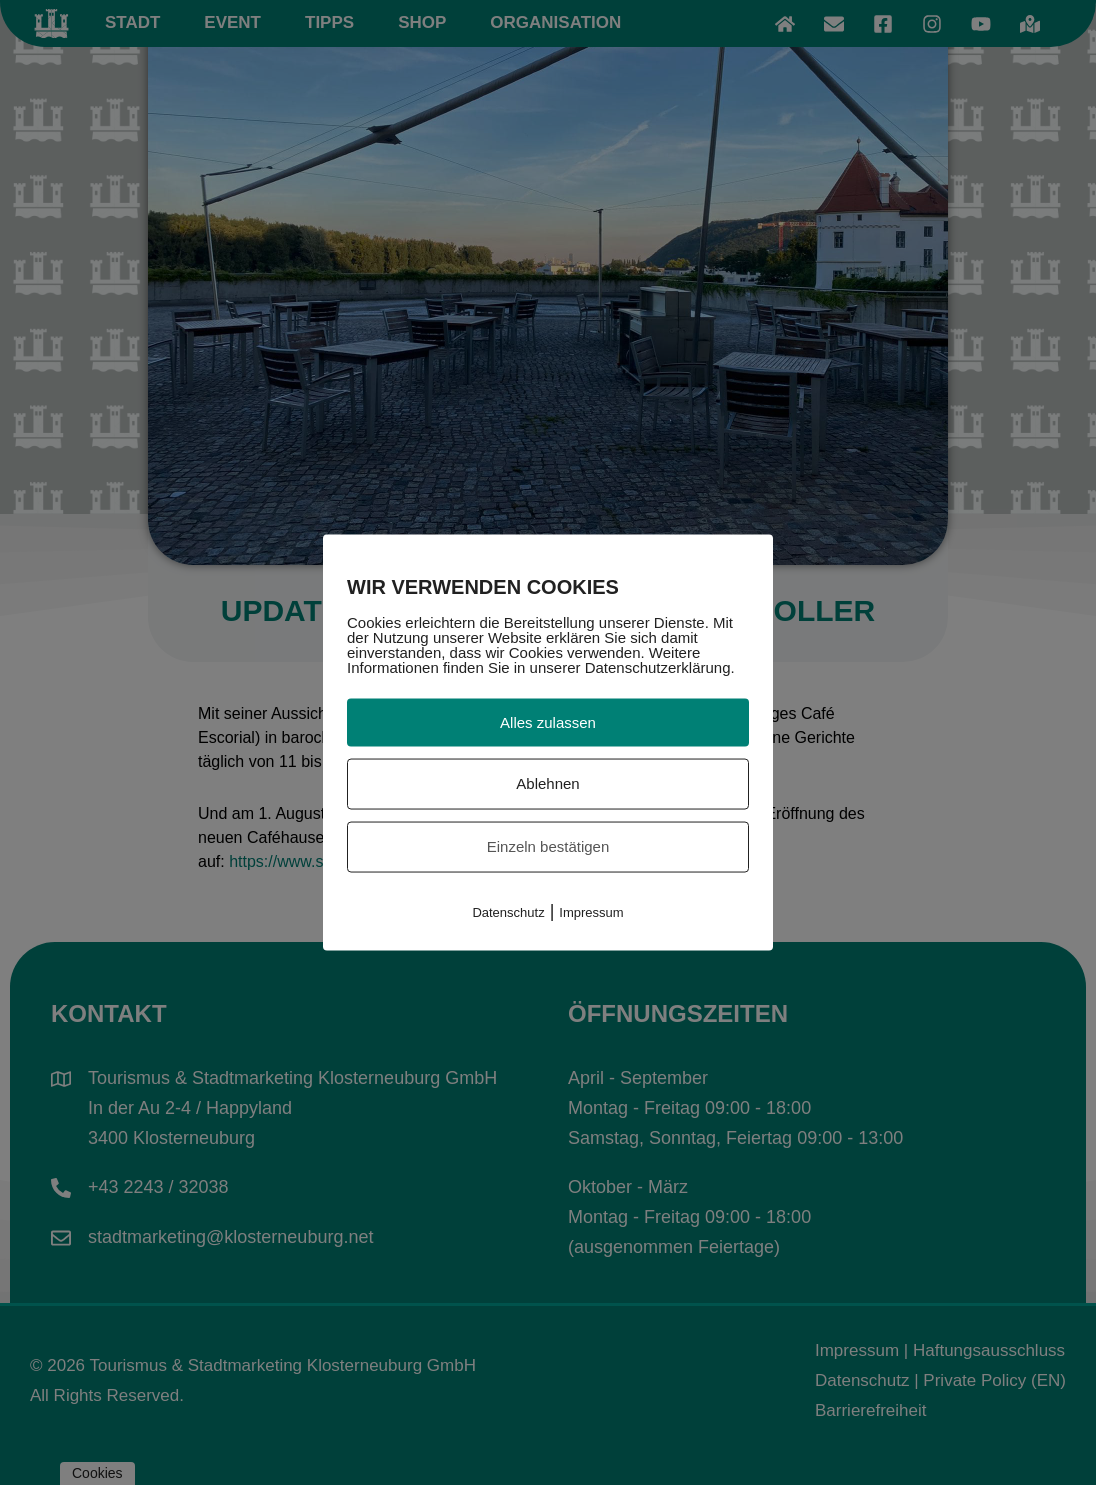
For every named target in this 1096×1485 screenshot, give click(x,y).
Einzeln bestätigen (548, 846)
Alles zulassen (548, 721)
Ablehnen (547, 783)
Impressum (591, 911)
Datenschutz (508, 911)
